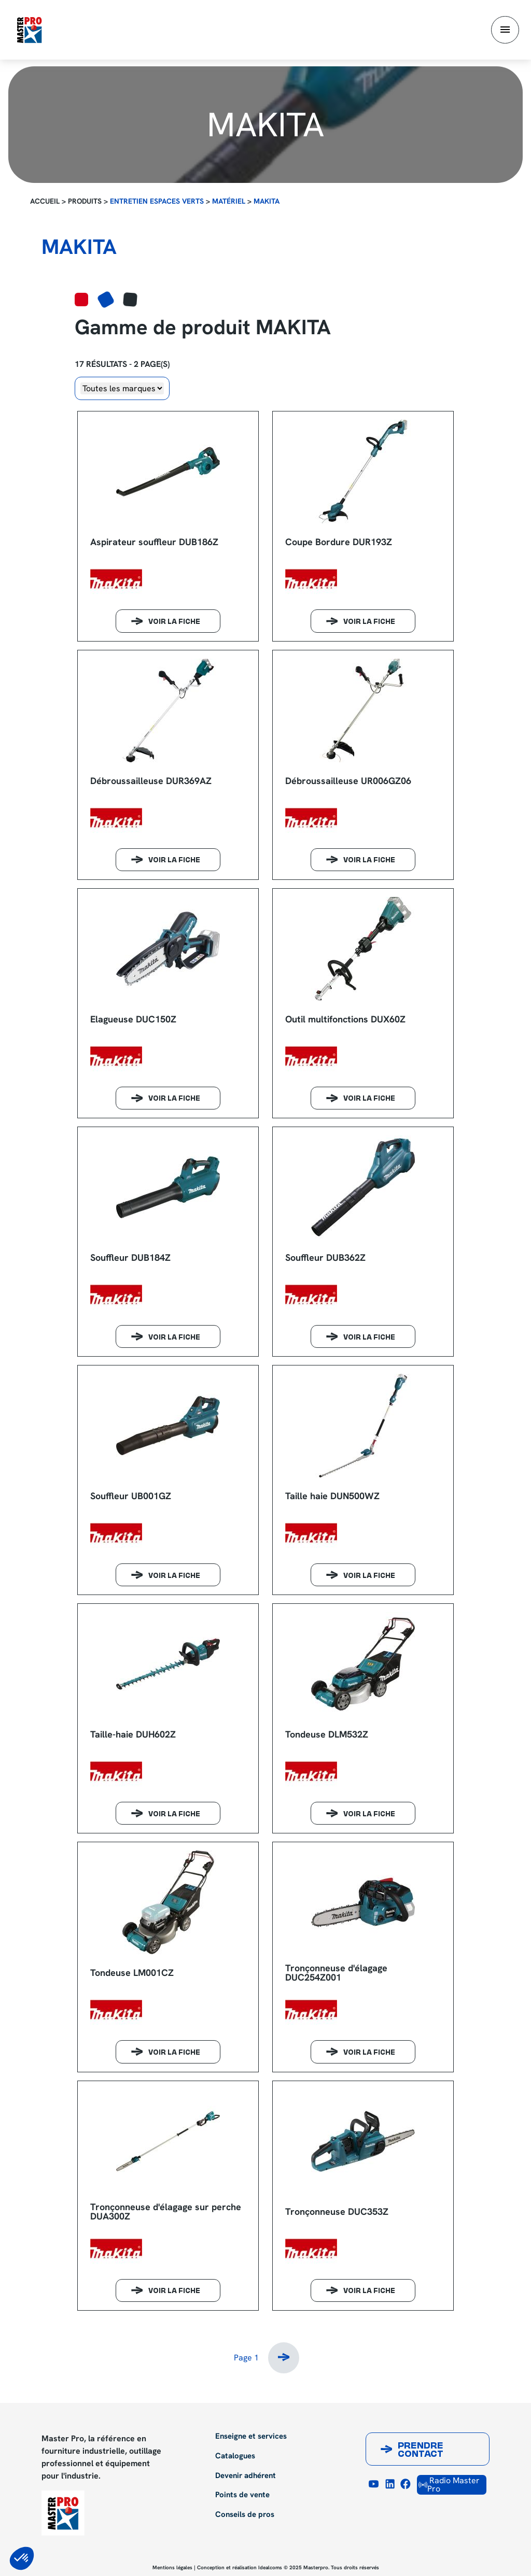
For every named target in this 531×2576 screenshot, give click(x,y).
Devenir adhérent (245, 2476)
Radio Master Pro (449, 2484)
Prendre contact (420, 2450)
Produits (85, 201)
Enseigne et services (251, 2436)
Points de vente (242, 2495)
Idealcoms (270, 2567)
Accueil (45, 201)
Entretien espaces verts (157, 201)
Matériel (228, 201)
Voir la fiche (174, 622)
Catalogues (235, 2456)
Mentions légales (172, 2567)
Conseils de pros (244, 2515)
